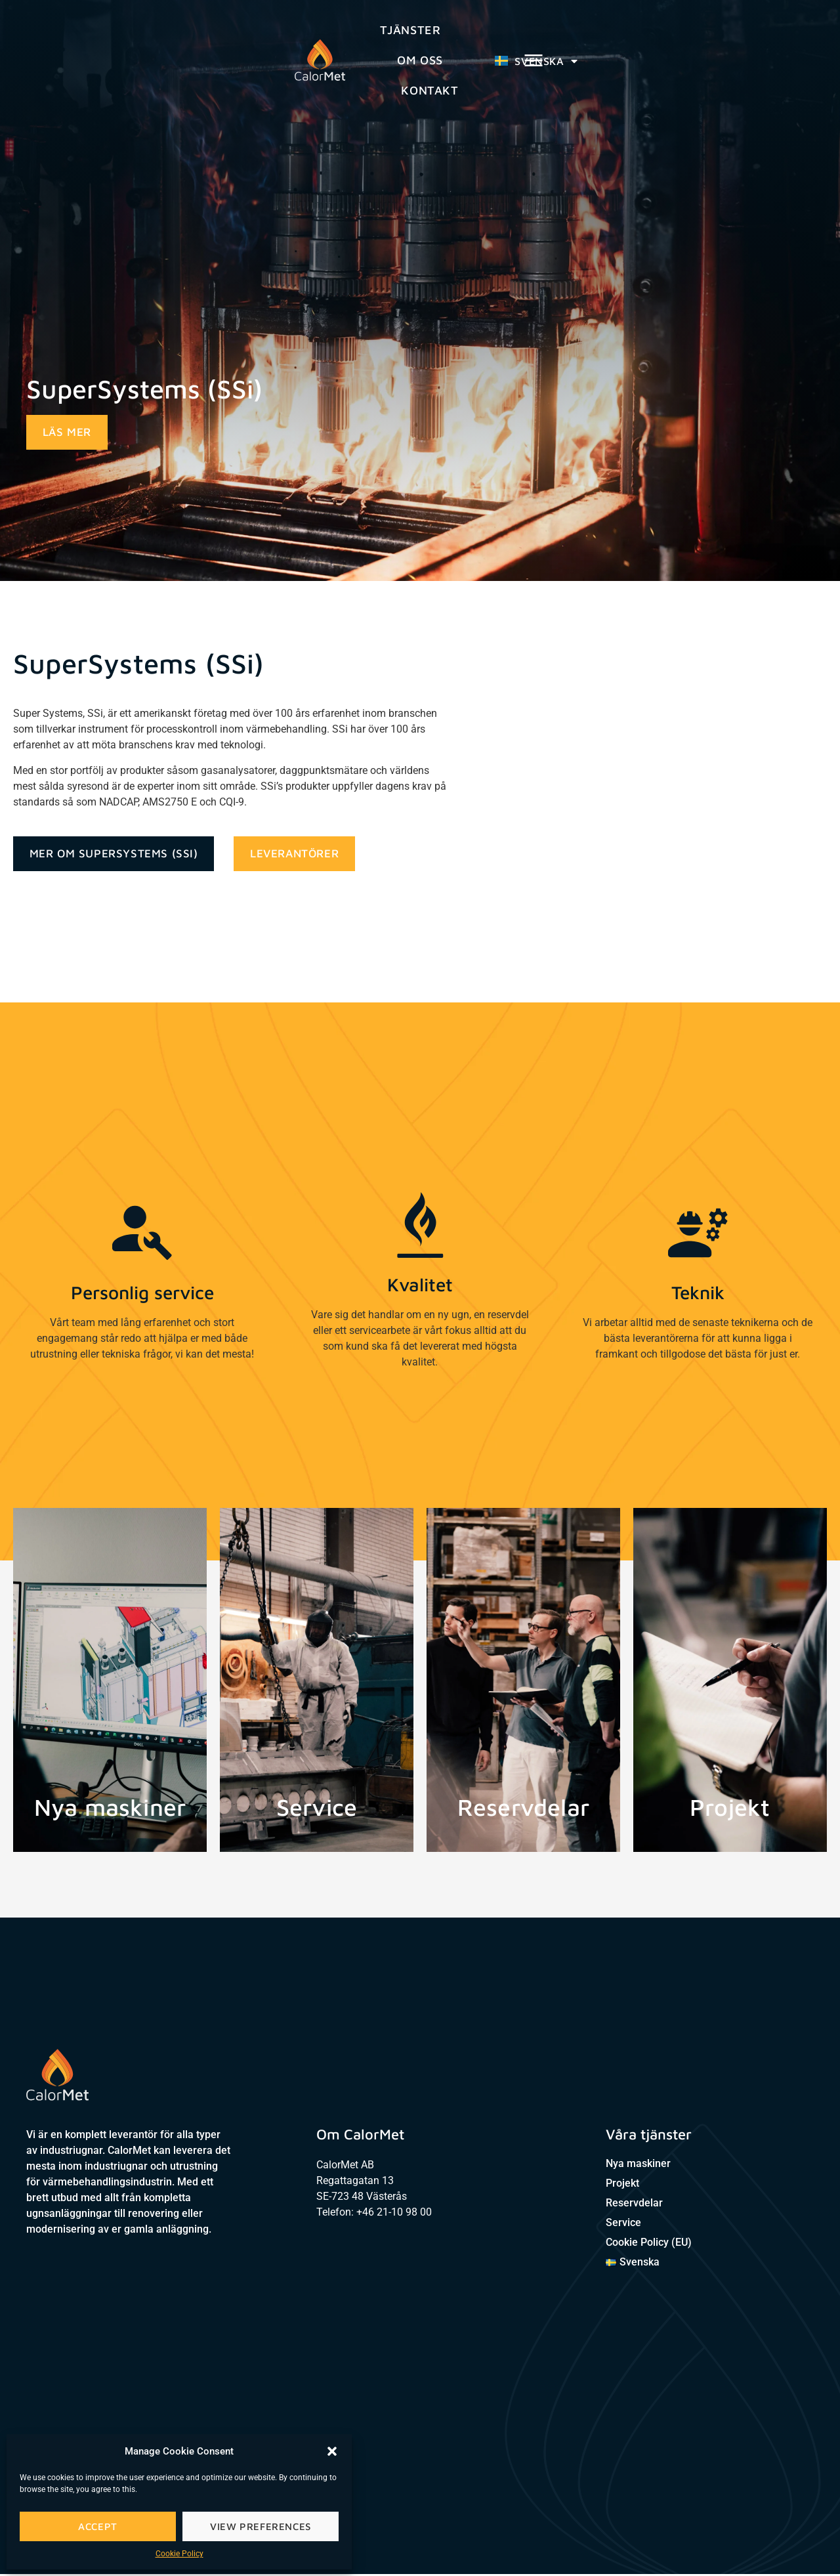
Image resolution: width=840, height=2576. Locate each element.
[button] (332, 2451)
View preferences (260, 2526)
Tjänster (329, 46)
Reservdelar (634, 2205)
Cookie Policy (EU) (649, 2244)
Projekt (622, 2185)
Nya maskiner (638, 2165)
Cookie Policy (179, 2553)
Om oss (422, 46)
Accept (97, 2526)
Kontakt (512, 46)
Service (623, 2224)
